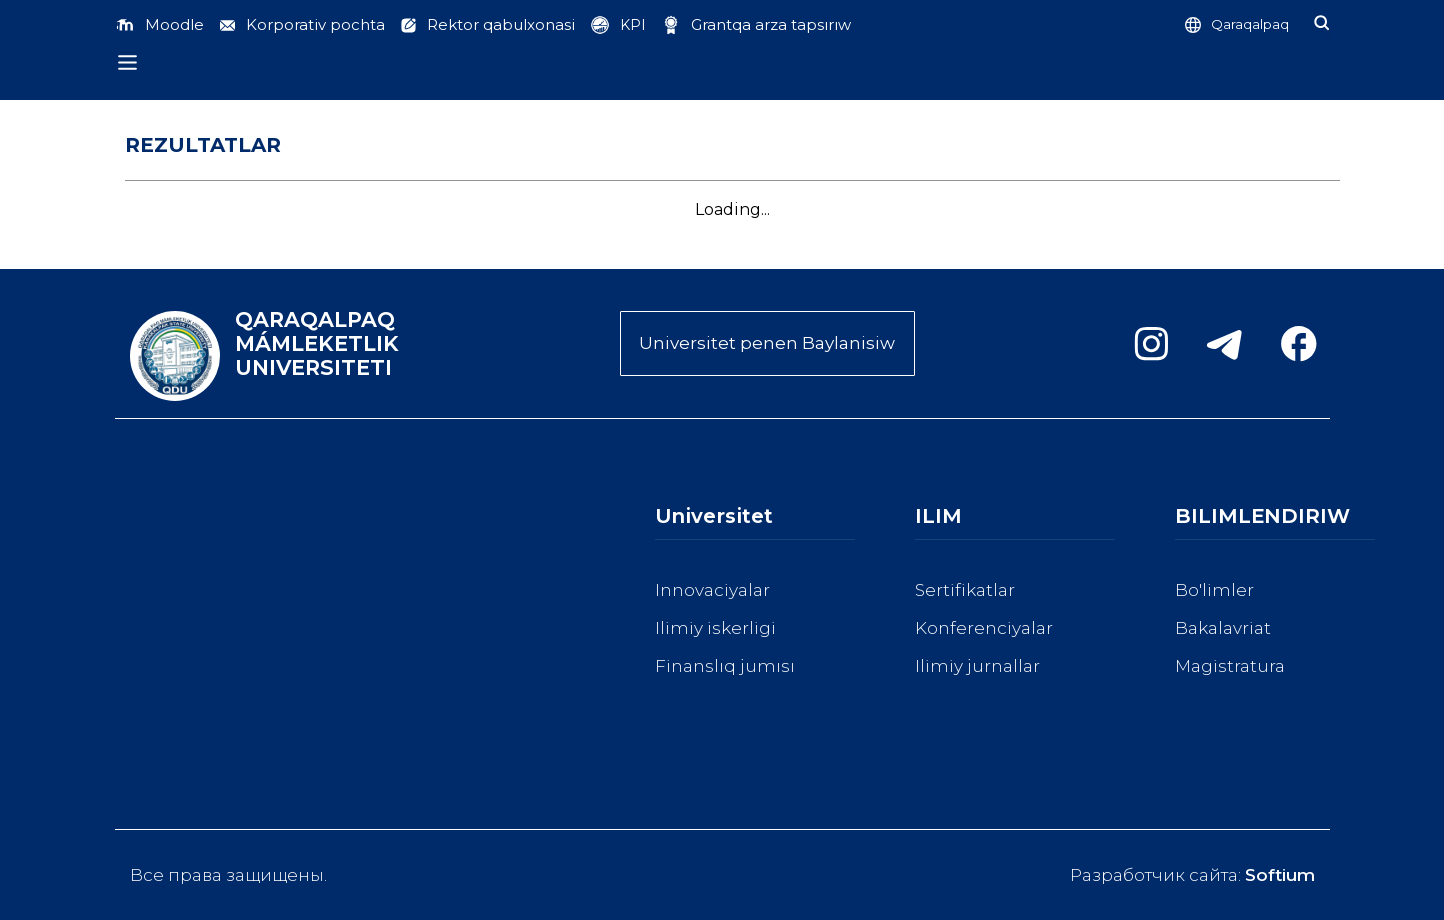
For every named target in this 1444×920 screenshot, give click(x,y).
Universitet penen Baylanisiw (767, 343)
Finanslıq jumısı (725, 666)
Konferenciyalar (984, 628)
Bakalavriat (1223, 628)
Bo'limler (1214, 590)
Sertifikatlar (965, 590)
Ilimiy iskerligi (715, 628)
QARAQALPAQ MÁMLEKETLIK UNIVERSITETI (317, 344)
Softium (1280, 875)
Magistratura (1230, 666)
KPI (633, 25)
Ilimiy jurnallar (977, 666)
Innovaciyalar (712, 590)
